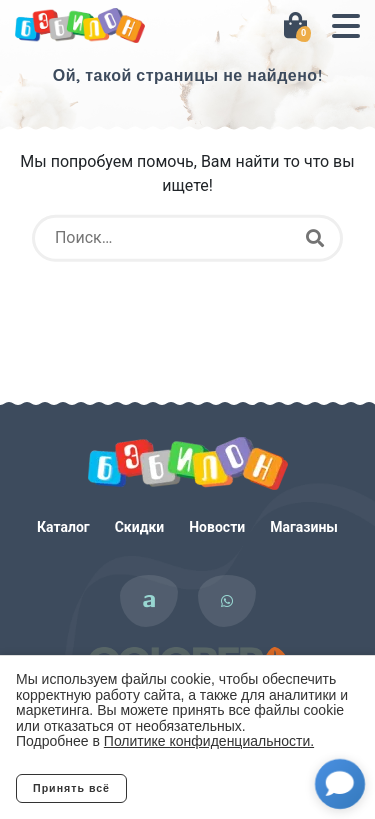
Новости (217, 527)
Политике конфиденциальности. (209, 741)
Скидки (140, 527)
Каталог (63, 527)
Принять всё (71, 788)
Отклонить (206, 788)
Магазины (304, 527)
